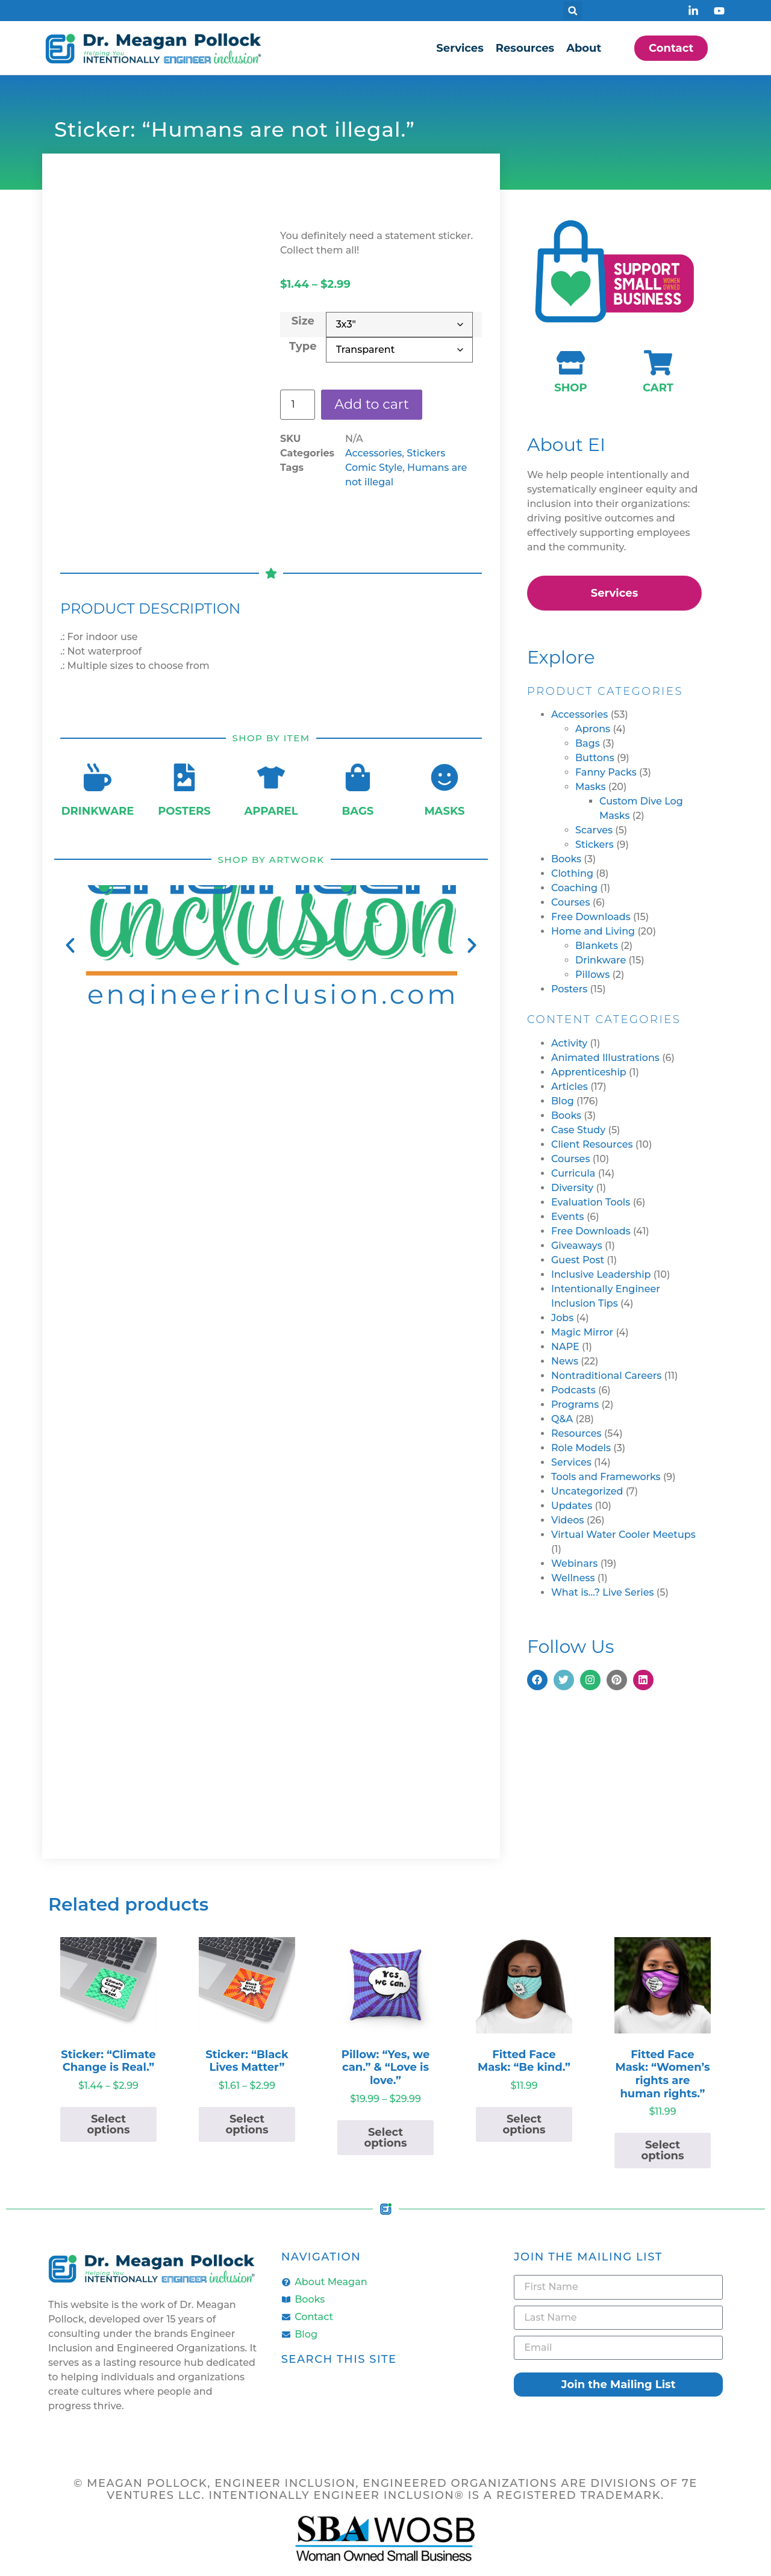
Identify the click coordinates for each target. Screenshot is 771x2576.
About (583, 48)
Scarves (594, 830)
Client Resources (592, 1144)
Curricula (573, 1173)
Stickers (426, 454)
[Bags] (358, 777)
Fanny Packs (606, 772)
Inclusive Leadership (601, 1274)
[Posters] (184, 777)
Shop (570, 387)
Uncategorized (587, 1491)
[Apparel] (271, 777)
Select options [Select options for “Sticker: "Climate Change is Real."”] (108, 2124)
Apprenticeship (588, 1072)
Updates (571, 1505)
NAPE (565, 1346)
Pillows (592, 974)
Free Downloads (591, 916)
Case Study (578, 1130)
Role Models (581, 1448)
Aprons (592, 729)
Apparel (271, 811)
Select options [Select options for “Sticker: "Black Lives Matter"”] (246, 2124)
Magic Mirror (582, 1332)
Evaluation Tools (590, 1202)
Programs (575, 1404)
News (564, 1361)
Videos (567, 1520)
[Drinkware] (97, 777)
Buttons (594, 758)
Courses (570, 902)
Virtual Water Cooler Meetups (623, 1534)
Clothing (572, 873)
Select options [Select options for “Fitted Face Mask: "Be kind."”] (523, 2124)
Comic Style (373, 468)
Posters (184, 811)
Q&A (562, 1419)
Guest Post (577, 1260)
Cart (658, 387)
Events (567, 1216)
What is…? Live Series (602, 1592)
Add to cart (376, 404)
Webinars (574, 1563)
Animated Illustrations (605, 1057)
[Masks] (444, 777)
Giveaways (576, 1245)
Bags (358, 811)
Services (459, 48)
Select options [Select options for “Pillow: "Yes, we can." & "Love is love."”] (385, 2138)
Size (303, 319)
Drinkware (97, 811)
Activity (569, 1043)
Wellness (573, 1578)
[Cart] (658, 363)
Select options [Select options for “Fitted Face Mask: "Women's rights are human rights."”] (662, 2150)
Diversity (572, 1187)
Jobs (562, 1318)
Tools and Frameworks (606, 1476)
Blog (562, 1101)
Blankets (596, 945)
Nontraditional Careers (606, 1375)
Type (303, 345)
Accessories (373, 454)
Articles (569, 1086)
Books (566, 859)
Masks (444, 811)
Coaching (574, 888)
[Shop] (571, 363)
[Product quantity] (297, 404)
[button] (572, 10)
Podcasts (573, 1390)
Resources (525, 48)
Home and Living (593, 931)
